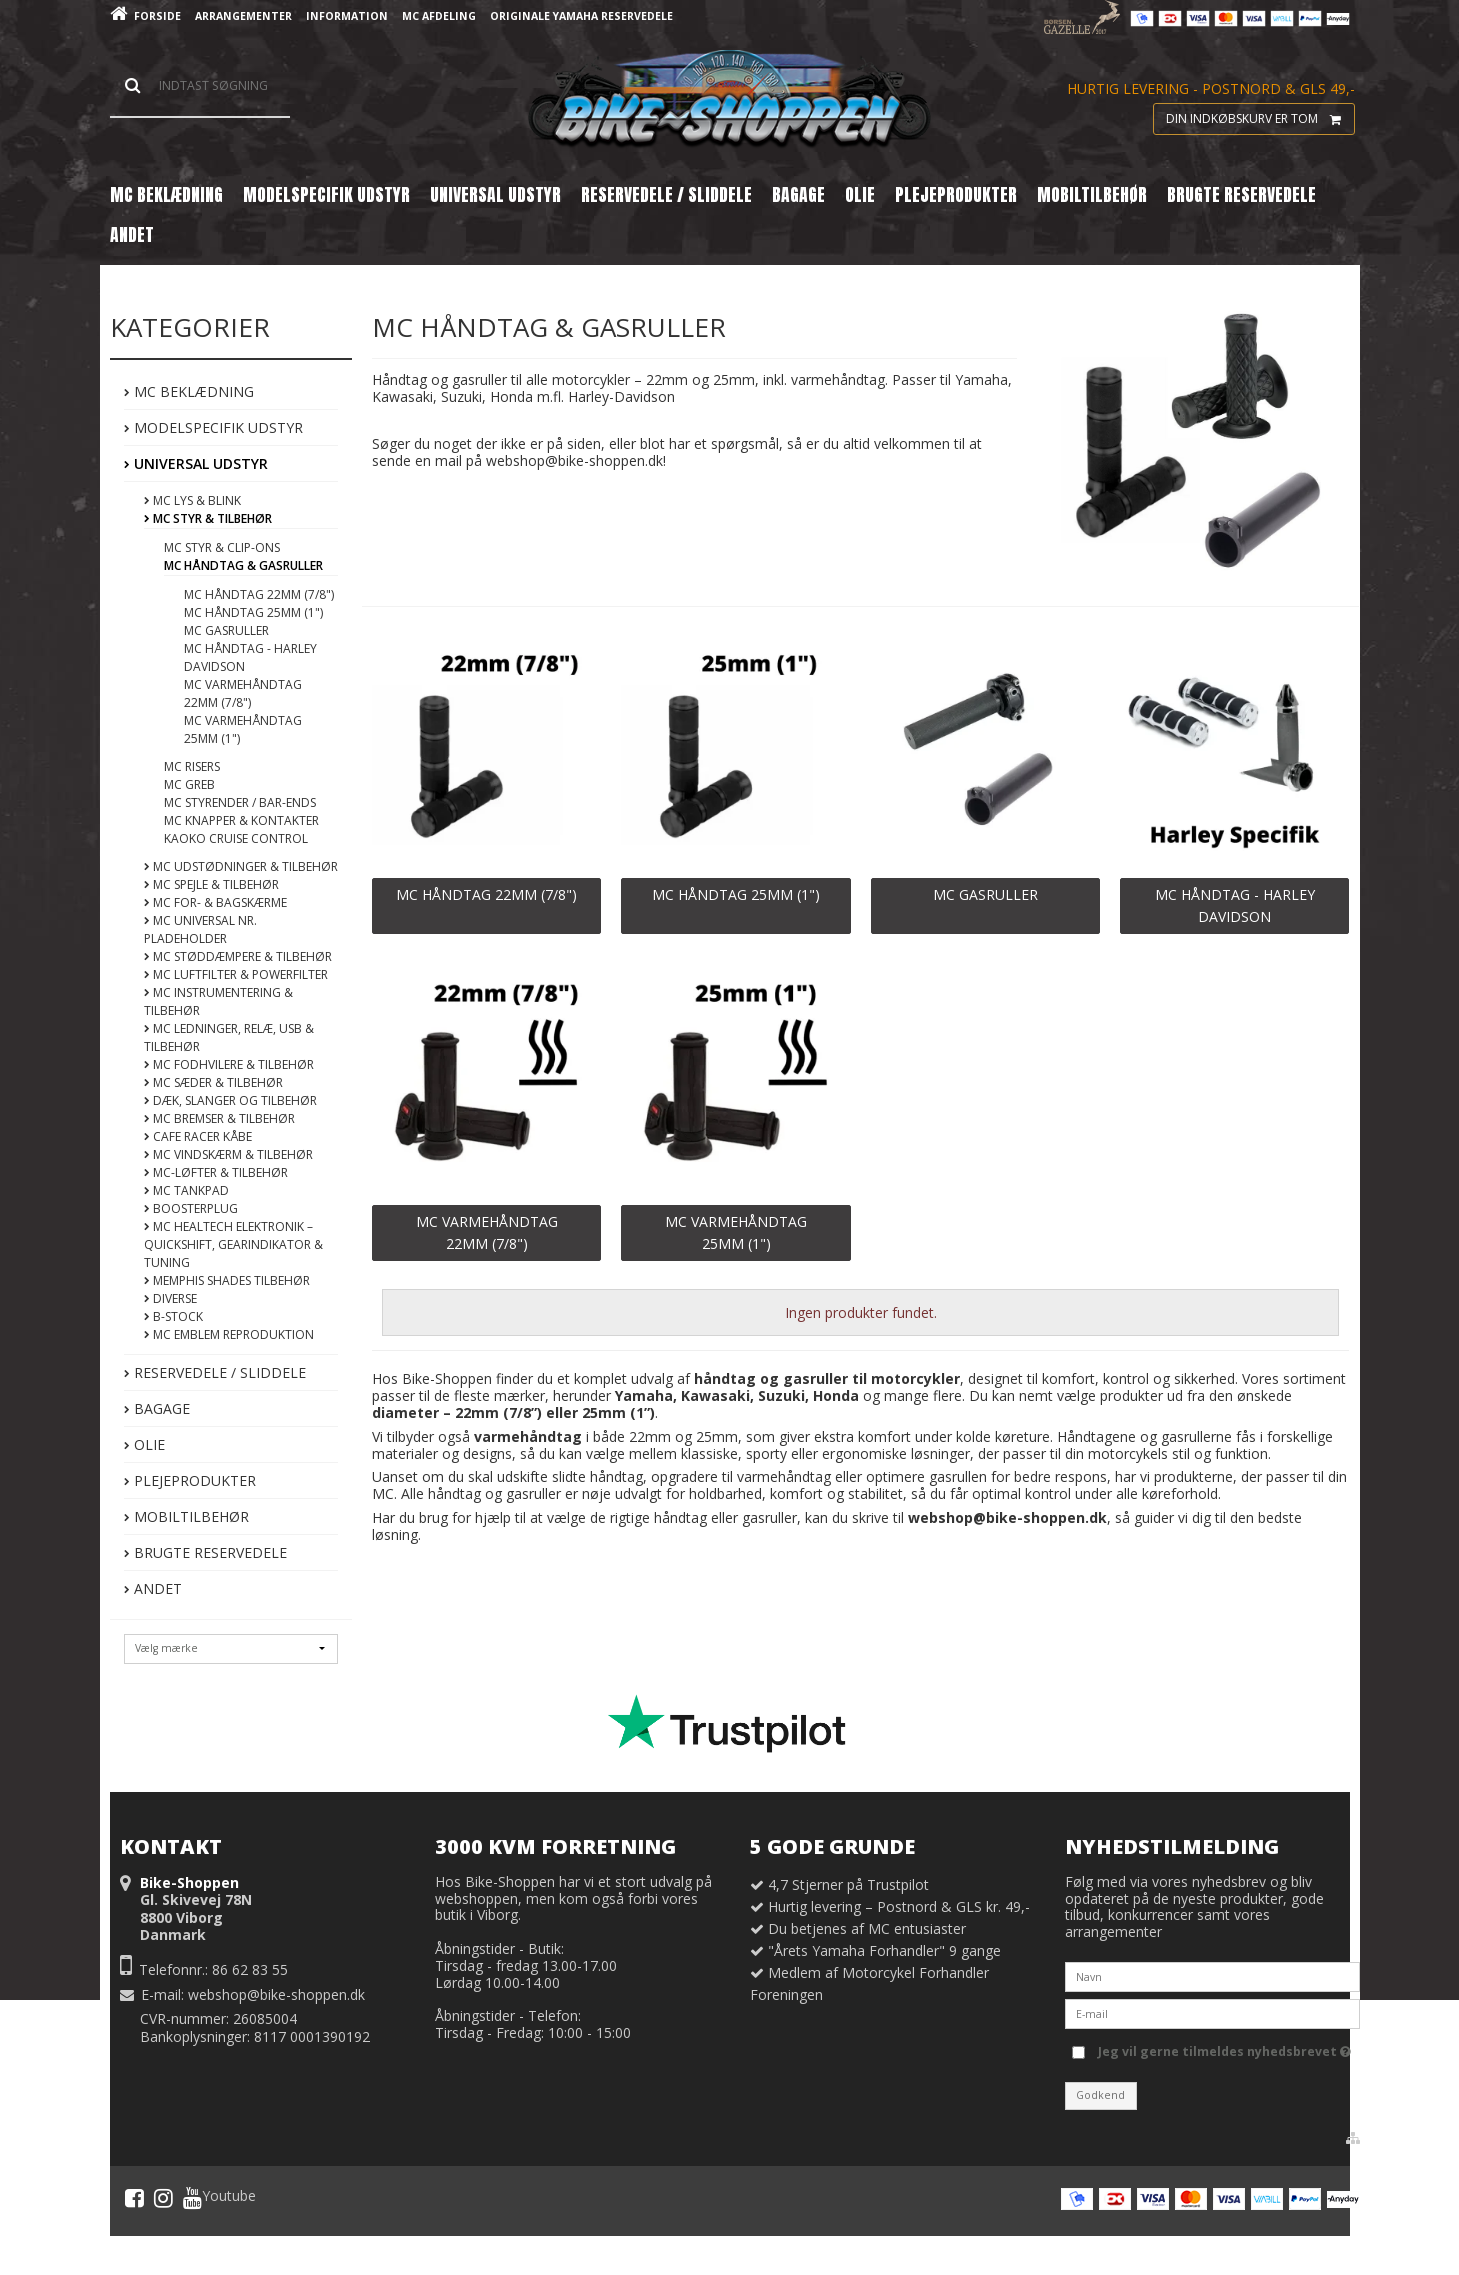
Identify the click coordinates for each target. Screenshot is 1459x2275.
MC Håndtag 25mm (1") (253, 612)
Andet (153, 1588)
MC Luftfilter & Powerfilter (236, 974)
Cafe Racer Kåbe (198, 1136)
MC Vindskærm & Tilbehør (228, 1154)
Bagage (157, 1408)
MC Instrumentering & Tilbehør (218, 1001)
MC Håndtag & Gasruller (243, 565)
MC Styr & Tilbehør (208, 518)
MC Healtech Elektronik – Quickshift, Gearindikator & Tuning (233, 1244)
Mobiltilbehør (186, 1516)
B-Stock (173, 1316)
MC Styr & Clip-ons (222, 547)
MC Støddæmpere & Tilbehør (238, 956)
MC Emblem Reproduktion (229, 1334)
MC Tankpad (186, 1190)
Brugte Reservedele (205, 1552)
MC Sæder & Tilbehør (213, 1082)
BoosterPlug (191, 1208)
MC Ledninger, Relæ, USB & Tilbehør (229, 1037)
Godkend (1100, 2095)
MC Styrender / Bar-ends (240, 802)
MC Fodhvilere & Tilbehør (229, 1064)
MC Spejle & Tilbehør (211, 884)
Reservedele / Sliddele (215, 1372)
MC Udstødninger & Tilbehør (241, 866)
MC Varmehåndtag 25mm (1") (243, 729)
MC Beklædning (189, 391)
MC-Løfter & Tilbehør (216, 1172)
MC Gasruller (226, 630)
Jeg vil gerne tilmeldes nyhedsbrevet (1224, 2048)
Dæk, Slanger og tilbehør (230, 1100)
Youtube (219, 2198)
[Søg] (200, 86)
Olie (144, 1444)
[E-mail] (1212, 2012)
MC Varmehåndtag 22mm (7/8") (243, 693)
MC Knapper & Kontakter (241, 820)
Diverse (170, 1298)
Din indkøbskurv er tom (1260, 119)
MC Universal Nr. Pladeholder (200, 929)
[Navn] (1212, 1975)
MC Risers (192, 766)
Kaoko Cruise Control (236, 838)
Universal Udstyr (196, 463)
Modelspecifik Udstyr (213, 427)
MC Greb (189, 784)
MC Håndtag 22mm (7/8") (259, 594)
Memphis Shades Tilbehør (227, 1280)
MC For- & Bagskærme (215, 902)
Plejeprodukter (190, 1480)
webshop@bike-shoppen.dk (276, 1994)
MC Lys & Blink (192, 500)
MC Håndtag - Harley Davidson (250, 657)
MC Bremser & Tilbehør (219, 1118)
